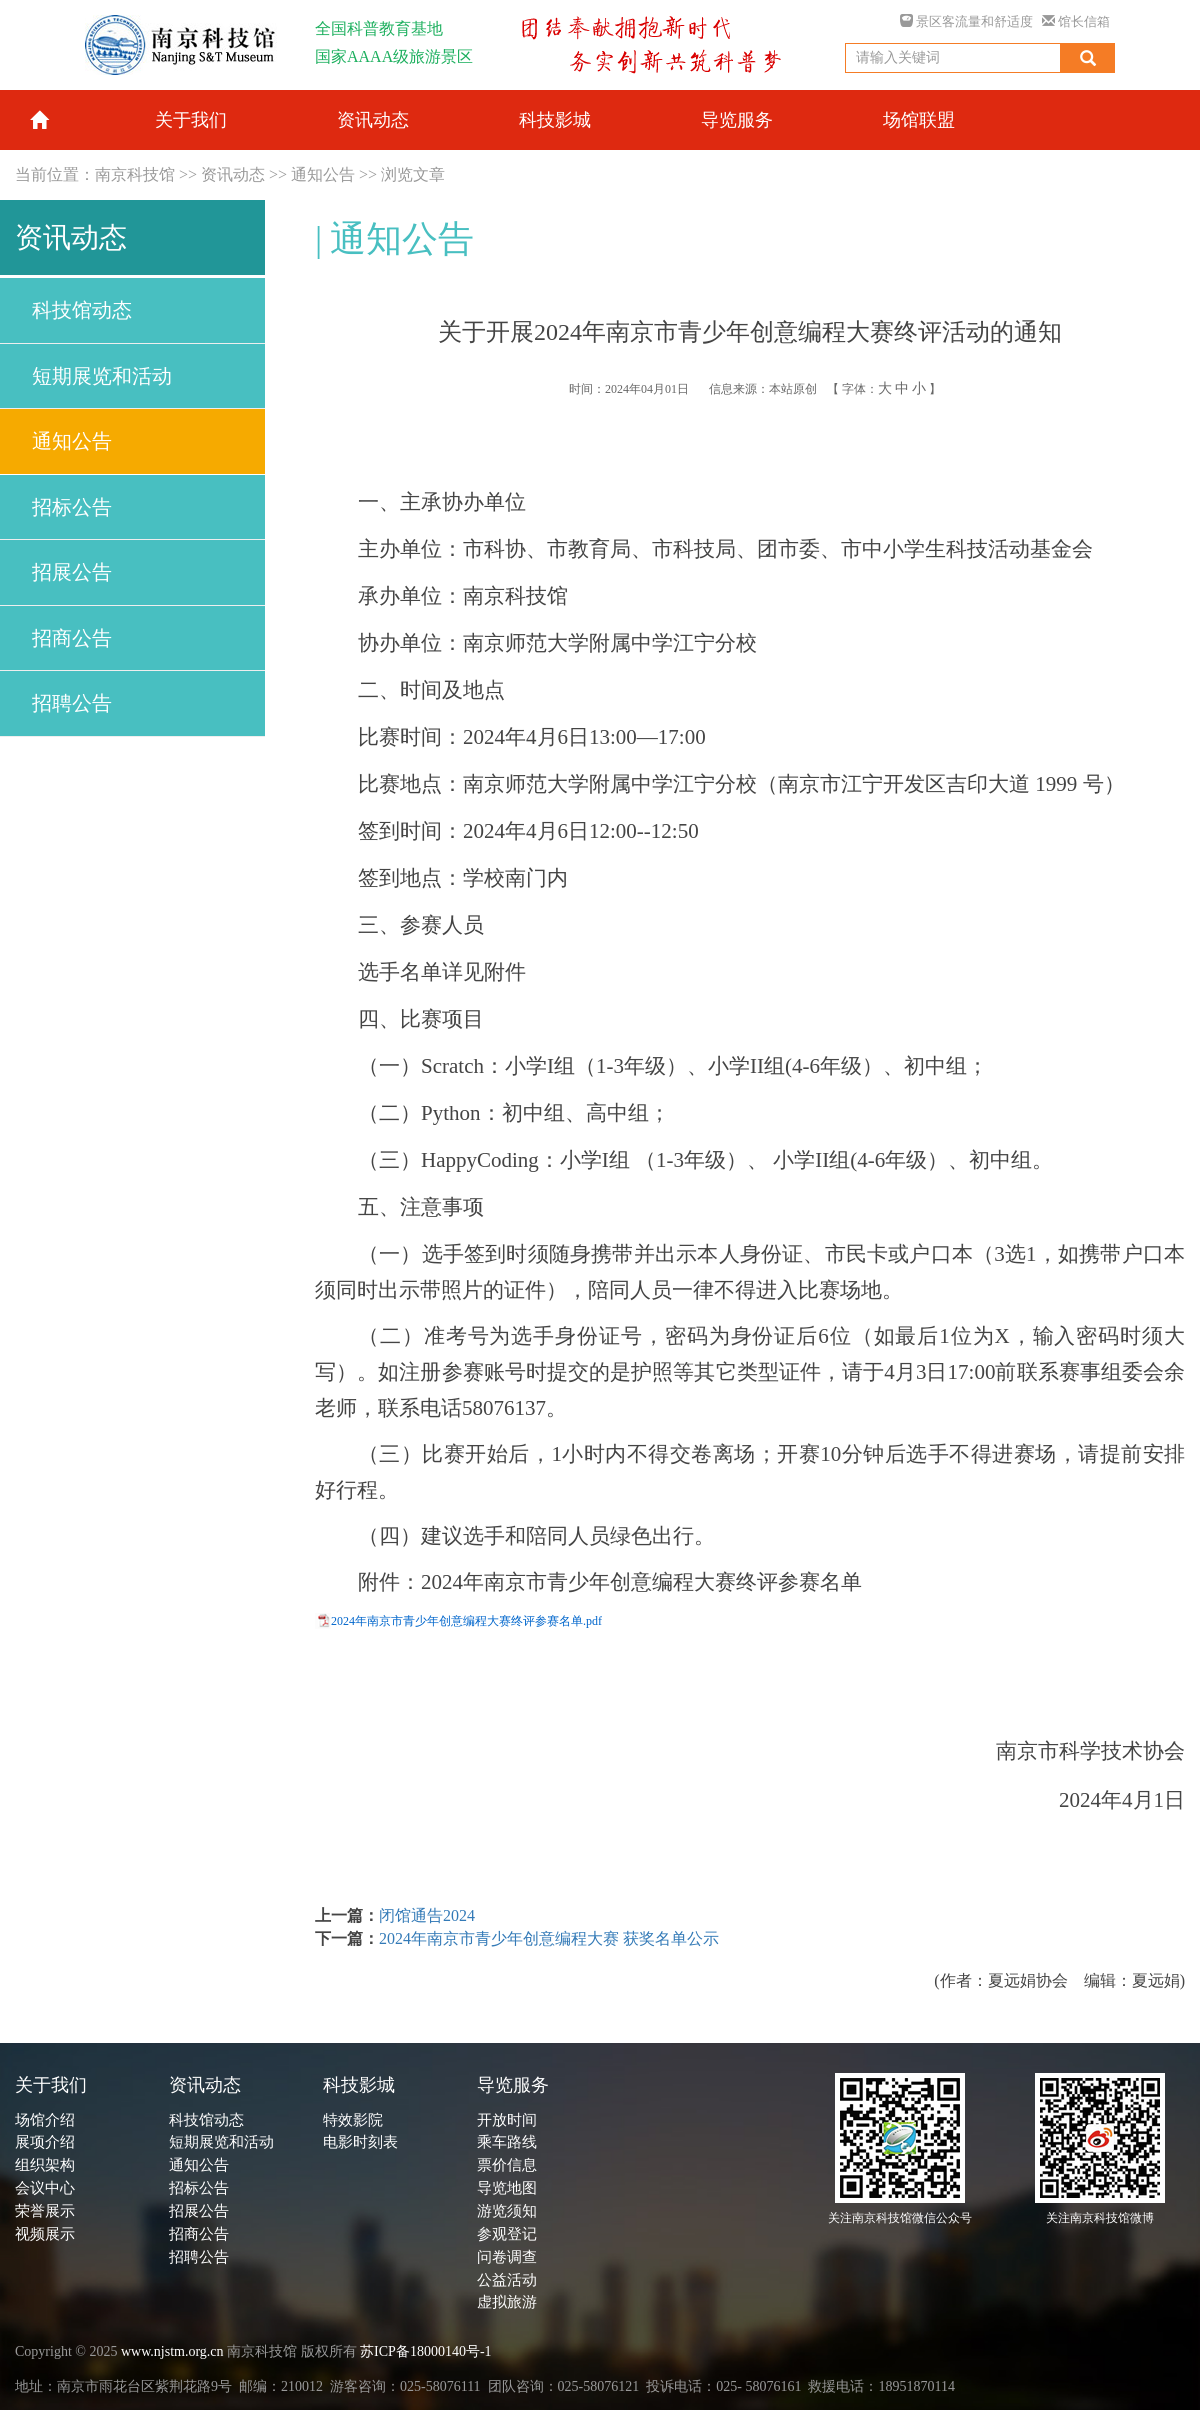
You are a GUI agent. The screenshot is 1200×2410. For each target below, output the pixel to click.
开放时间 (507, 2120)
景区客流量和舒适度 (966, 21)
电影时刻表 (360, 2142)
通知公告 (323, 174)
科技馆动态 (82, 310)
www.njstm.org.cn (172, 2351)
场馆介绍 (45, 2120)
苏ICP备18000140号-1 (425, 2351)
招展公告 (72, 572)
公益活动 (507, 2280)
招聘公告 (72, 703)
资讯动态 (233, 174)
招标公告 (72, 507)
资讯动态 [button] (373, 120)
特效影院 (353, 2120)
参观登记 (507, 2234)
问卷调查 (507, 2257)
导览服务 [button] (737, 120)
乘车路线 (507, 2142)
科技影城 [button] (555, 120)
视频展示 (45, 2234)
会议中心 (45, 2188)
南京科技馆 (135, 174)
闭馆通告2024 (427, 1915)
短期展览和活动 (102, 376)
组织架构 (45, 2165)
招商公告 (72, 638)
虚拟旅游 (507, 2302)
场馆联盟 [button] (919, 120)
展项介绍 (45, 2142)
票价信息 (507, 2165)
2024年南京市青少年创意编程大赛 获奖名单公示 (549, 1938)
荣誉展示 (45, 2211)
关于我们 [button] (191, 120)
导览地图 (507, 2188)
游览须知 (507, 2211)
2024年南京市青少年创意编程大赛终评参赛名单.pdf (466, 1621)
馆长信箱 (1076, 21)
